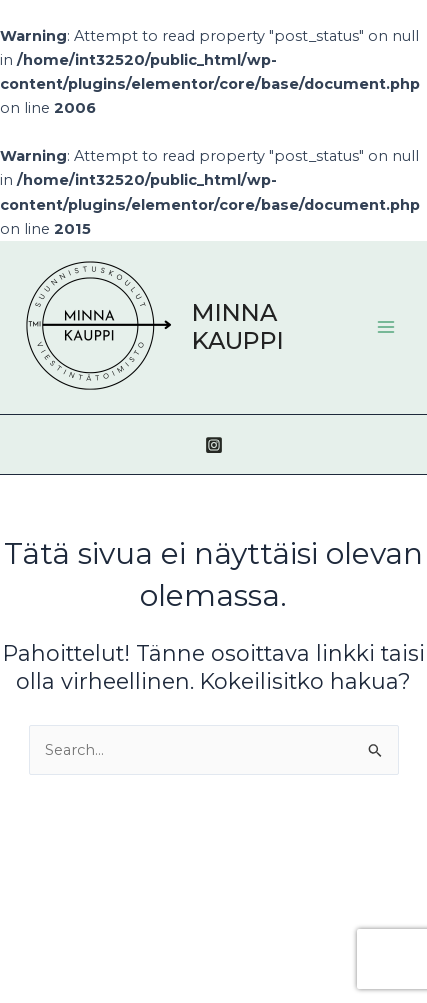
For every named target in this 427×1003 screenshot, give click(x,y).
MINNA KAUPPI (238, 326)
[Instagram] (214, 445)
